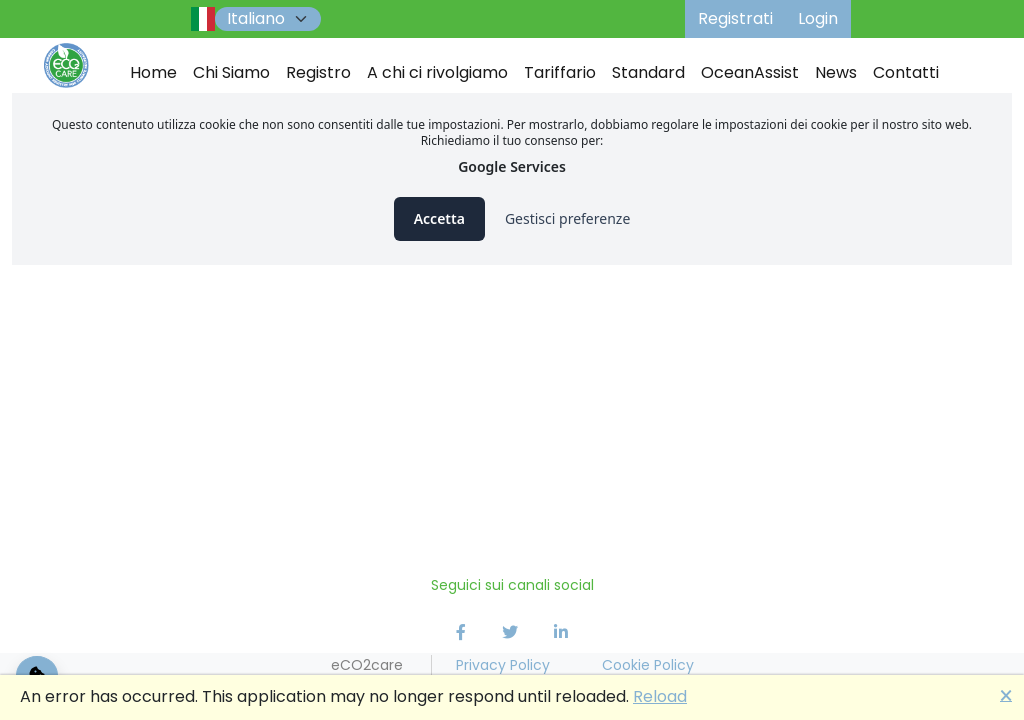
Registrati (735, 18)
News (836, 72)
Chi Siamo (231, 72)
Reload (660, 696)
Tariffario (560, 72)
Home (153, 72)
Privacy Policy (503, 665)
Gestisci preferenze (567, 218)
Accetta (439, 218)
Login (818, 18)
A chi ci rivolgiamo (437, 72)
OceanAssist (750, 72)
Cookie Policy (648, 665)
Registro (318, 72)
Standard (648, 72)
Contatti (906, 72)
